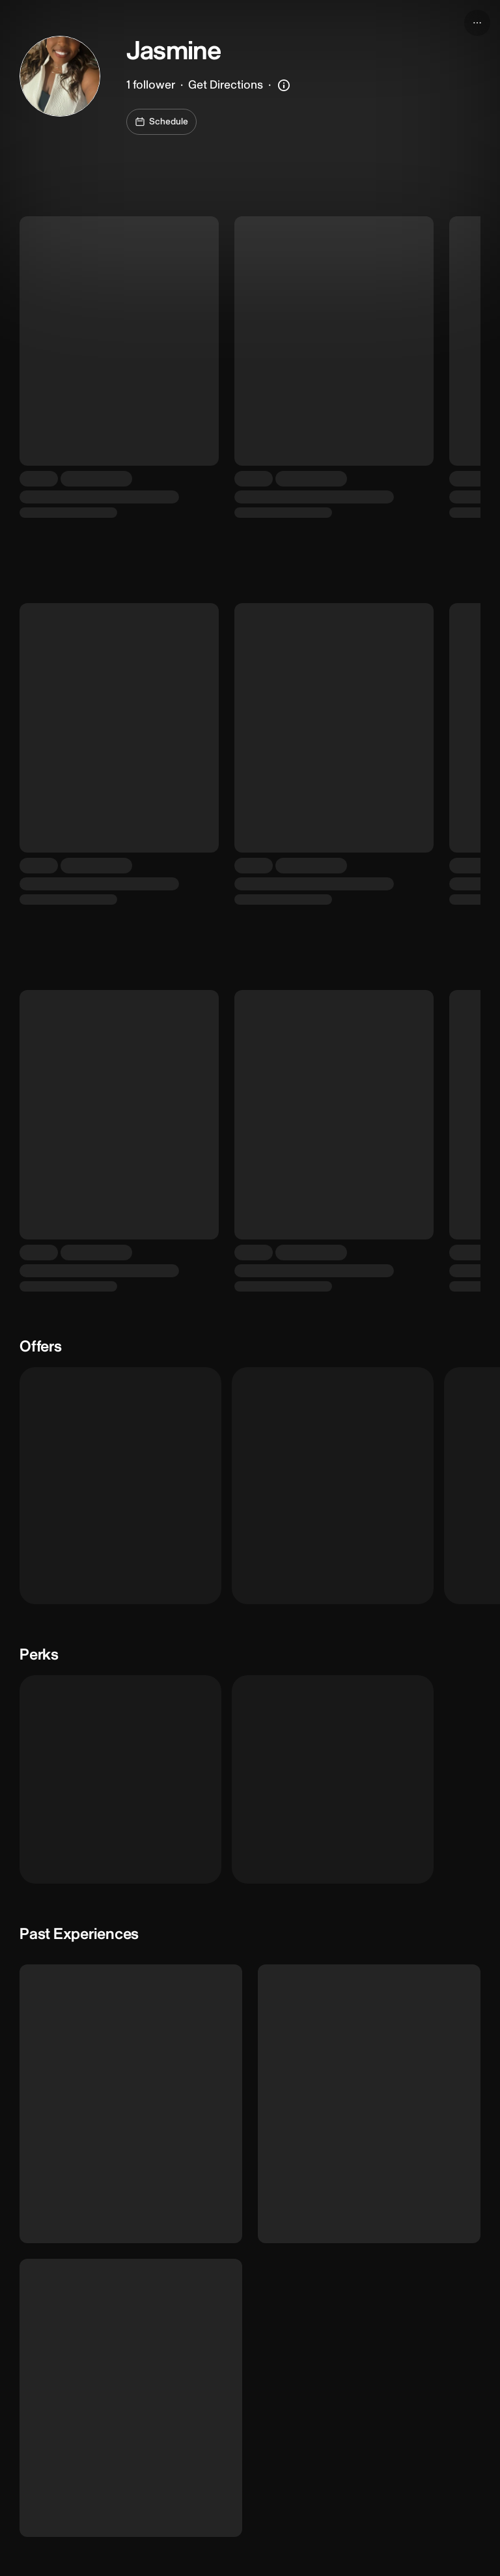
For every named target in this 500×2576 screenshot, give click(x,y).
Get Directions (225, 85)
